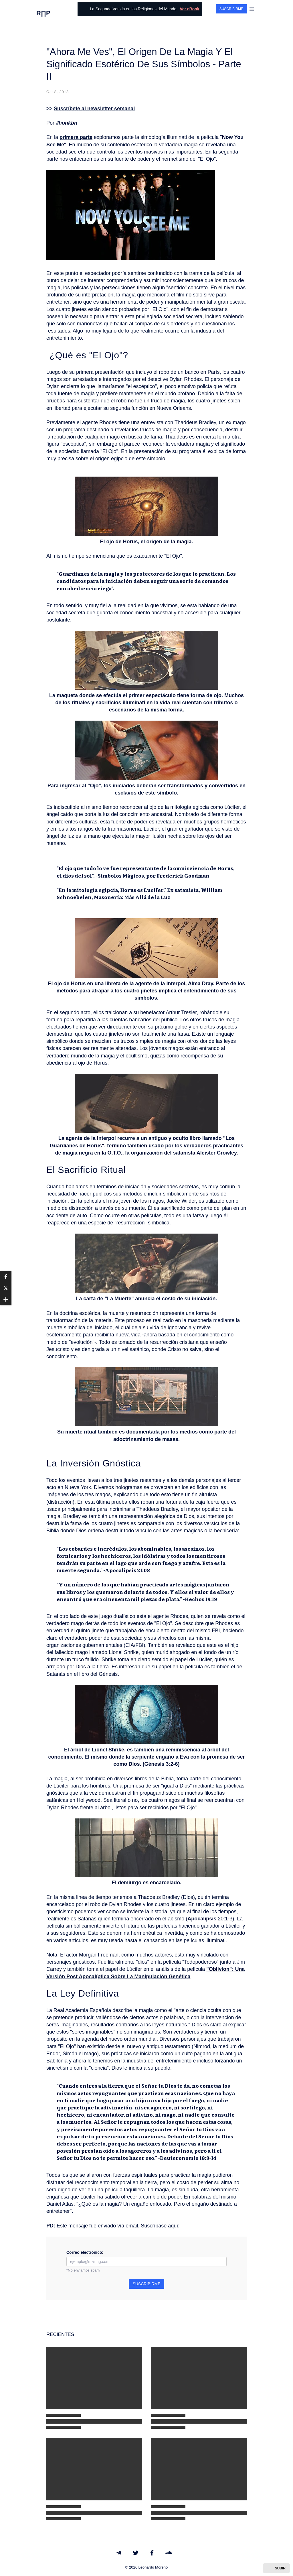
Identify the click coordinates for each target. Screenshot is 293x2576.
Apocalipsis (201, 1919)
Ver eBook (189, 9)
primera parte (76, 137)
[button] (5, 1276)
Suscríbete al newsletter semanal (94, 108)
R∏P (43, 13)
